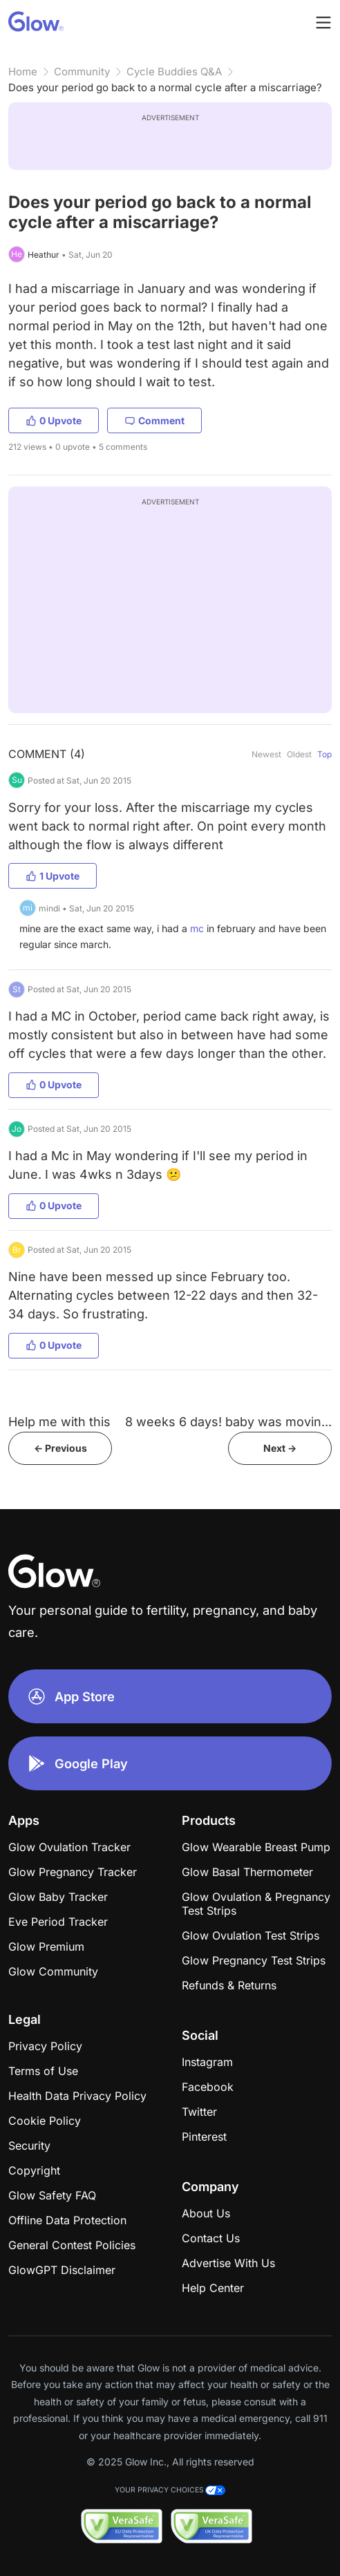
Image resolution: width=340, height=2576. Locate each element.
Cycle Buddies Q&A (174, 71)
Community (82, 71)
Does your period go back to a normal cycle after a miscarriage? (165, 87)
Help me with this (59, 1421)
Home (22, 71)
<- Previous (60, 1448)
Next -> (279, 1448)
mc (197, 928)
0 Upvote (54, 420)
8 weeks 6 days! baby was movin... (228, 1421)
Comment (154, 420)
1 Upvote (52, 876)
